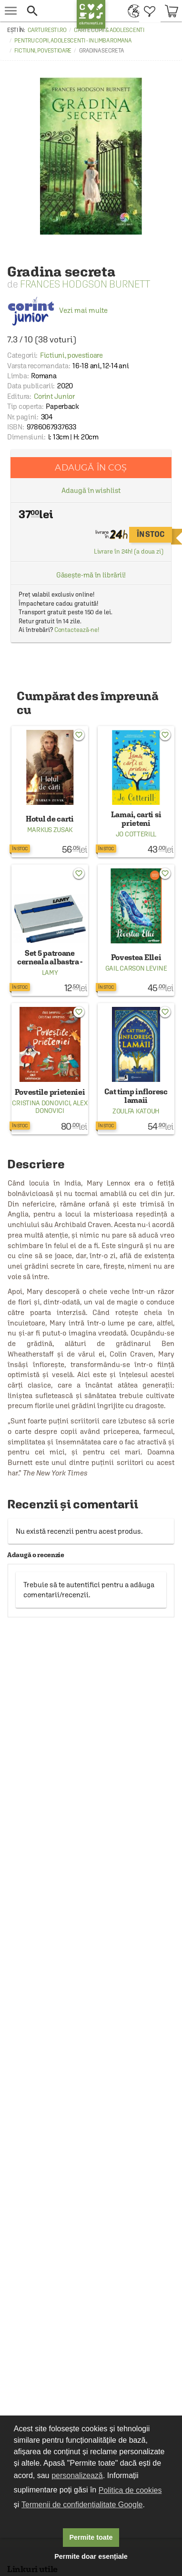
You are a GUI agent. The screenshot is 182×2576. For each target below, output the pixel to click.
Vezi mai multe (57, 310)
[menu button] (10, 10)
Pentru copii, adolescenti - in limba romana (72, 40)
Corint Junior (54, 396)
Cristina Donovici (41, 1103)
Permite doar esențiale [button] (91, 2556)
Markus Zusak (49, 830)
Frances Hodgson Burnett (85, 283)
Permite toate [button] (90, 2537)
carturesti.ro (47, 30)
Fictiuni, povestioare (42, 50)
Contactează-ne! (77, 629)
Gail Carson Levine (136, 968)
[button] (47, 10)
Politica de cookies (130, 2490)
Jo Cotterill (136, 834)
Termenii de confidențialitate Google (81, 2505)
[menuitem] (131, 10)
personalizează (77, 2475)
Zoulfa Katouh (136, 1111)
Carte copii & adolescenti (109, 30)
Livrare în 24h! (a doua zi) (128, 551)
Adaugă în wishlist (90, 490)
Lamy (50, 972)
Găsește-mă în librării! (91, 575)
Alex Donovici (61, 1106)
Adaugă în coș (91, 467)
